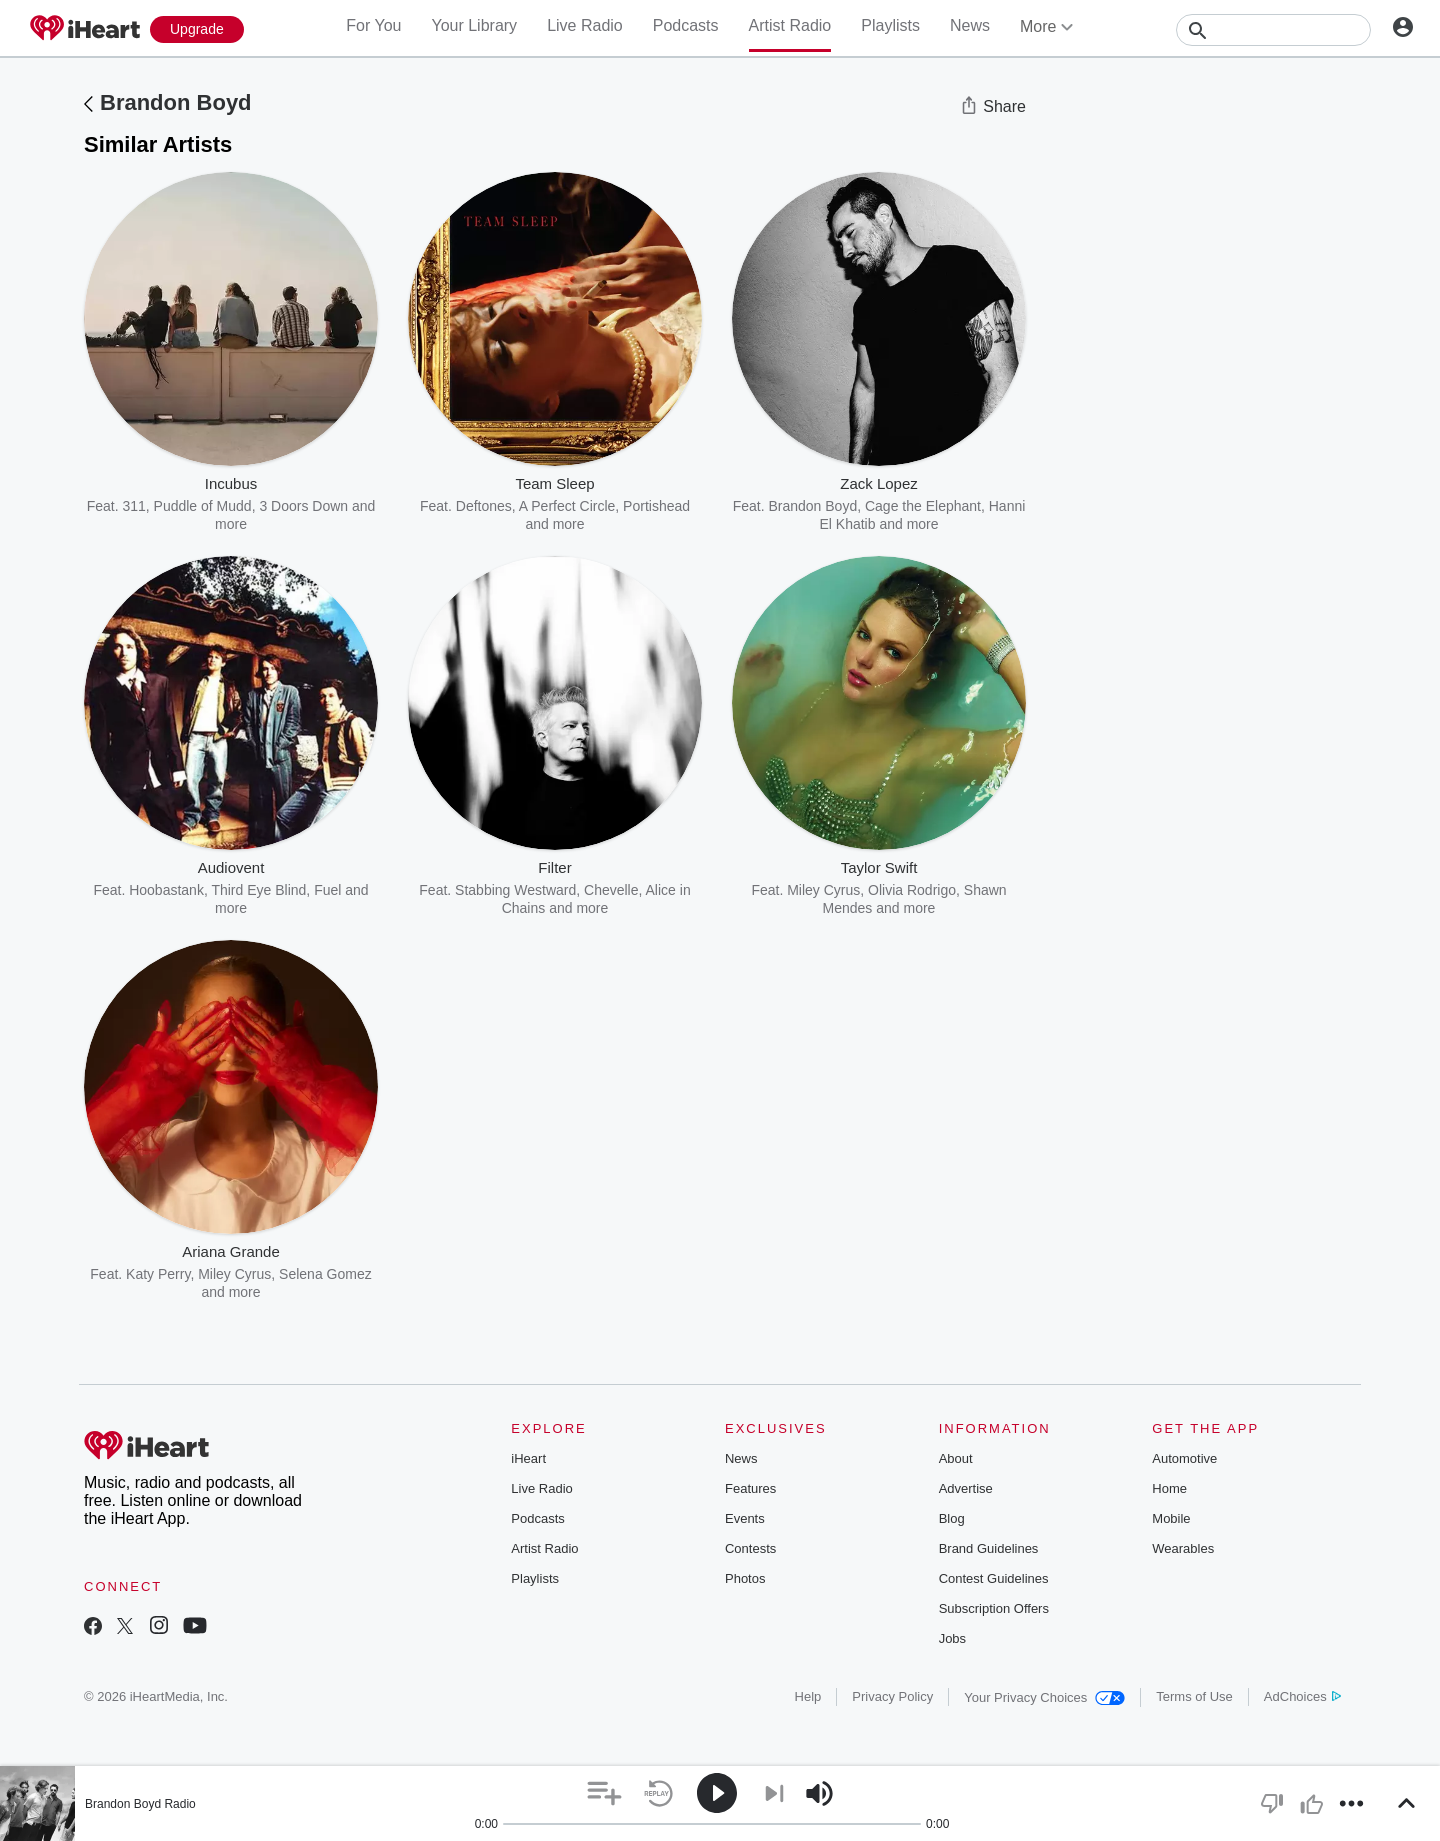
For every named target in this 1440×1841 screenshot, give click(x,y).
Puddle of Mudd (203, 506)
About (956, 1458)
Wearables (1183, 1548)
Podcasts (686, 25)
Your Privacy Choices (1044, 1697)
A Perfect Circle (567, 506)
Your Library (474, 25)
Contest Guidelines (994, 1578)
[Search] (1273, 30)
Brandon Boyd (176, 102)
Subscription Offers (994, 1608)
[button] (604, 1793)
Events (745, 1518)
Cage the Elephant (923, 506)
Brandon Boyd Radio (140, 1804)
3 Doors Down (303, 506)
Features (750, 1488)
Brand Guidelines (989, 1548)
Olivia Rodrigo (912, 890)
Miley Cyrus (823, 890)
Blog (952, 1518)
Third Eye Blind (258, 890)
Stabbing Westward (515, 890)
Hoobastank (166, 890)
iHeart (528, 1458)
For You (373, 25)
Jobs (952, 1638)
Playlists (890, 25)
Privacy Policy (892, 1696)
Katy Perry (158, 1274)
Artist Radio (790, 25)
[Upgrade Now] (197, 29)
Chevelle (611, 890)
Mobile (1171, 1518)
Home (1169, 1488)
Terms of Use (1194, 1696)
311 (133, 506)
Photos (745, 1578)
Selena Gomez (325, 1274)
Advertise (966, 1488)
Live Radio (585, 25)
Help (808, 1696)
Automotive (1184, 1458)
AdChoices (1302, 1696)
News (970, 25)
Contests (750, 1548)
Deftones (484, 506)
